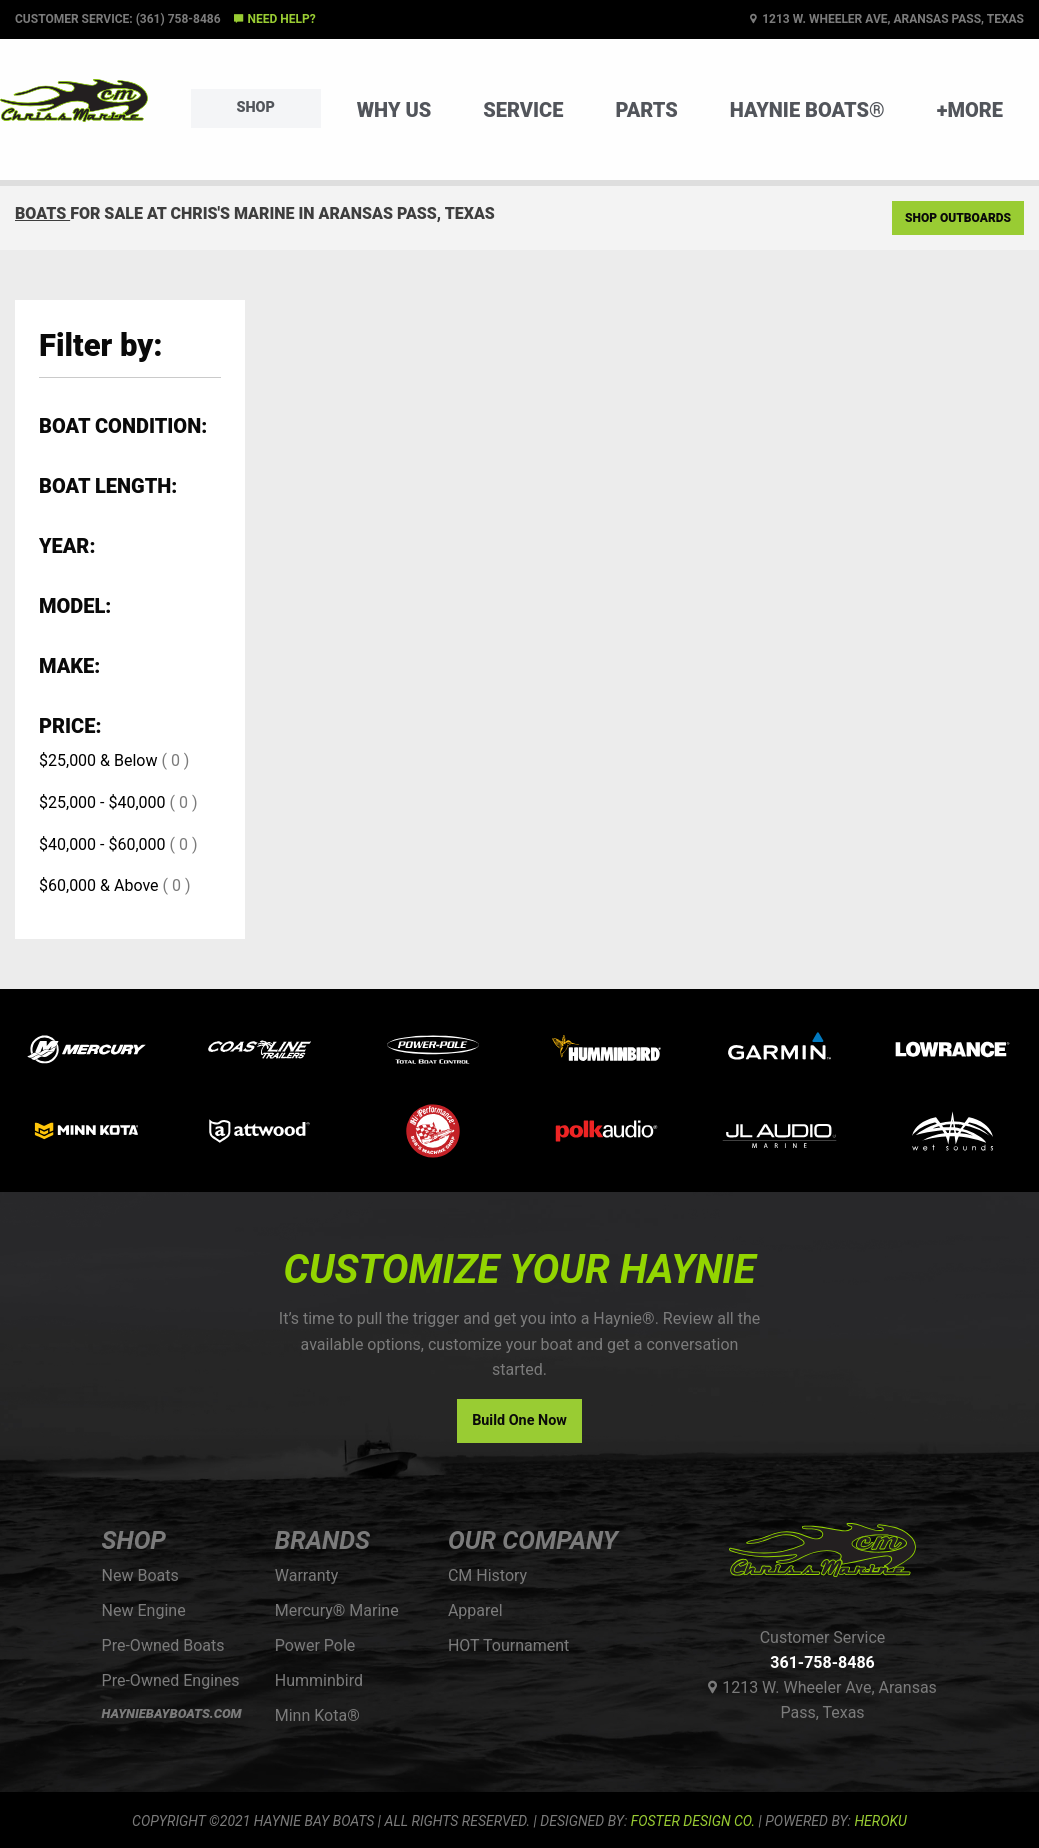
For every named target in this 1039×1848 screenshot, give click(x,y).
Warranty (307, 1575)
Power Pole (315, 1645)
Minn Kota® (317, 1715)
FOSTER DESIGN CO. (693, 1821)
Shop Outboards (958, 218)
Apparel (475, 1610)
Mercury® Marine (337, 1610)
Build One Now (519, 1420)
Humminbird (319, 1680)
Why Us (394, 110)
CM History (487, 1575)
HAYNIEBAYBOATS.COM (172, 1713)
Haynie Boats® (807, 110)
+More (970, 110)
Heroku (880, 1821)
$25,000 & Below (98, 760)
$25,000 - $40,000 (102, 802)
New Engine (144, 1610)
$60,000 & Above (99, 885)
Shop (256, 107)
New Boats (140, 1575)
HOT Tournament (508, 1645)
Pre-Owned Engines (171, 1680)
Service (523, 110)
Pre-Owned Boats (163, 1645)
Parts (646, 110)
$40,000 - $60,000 (102, 844)
